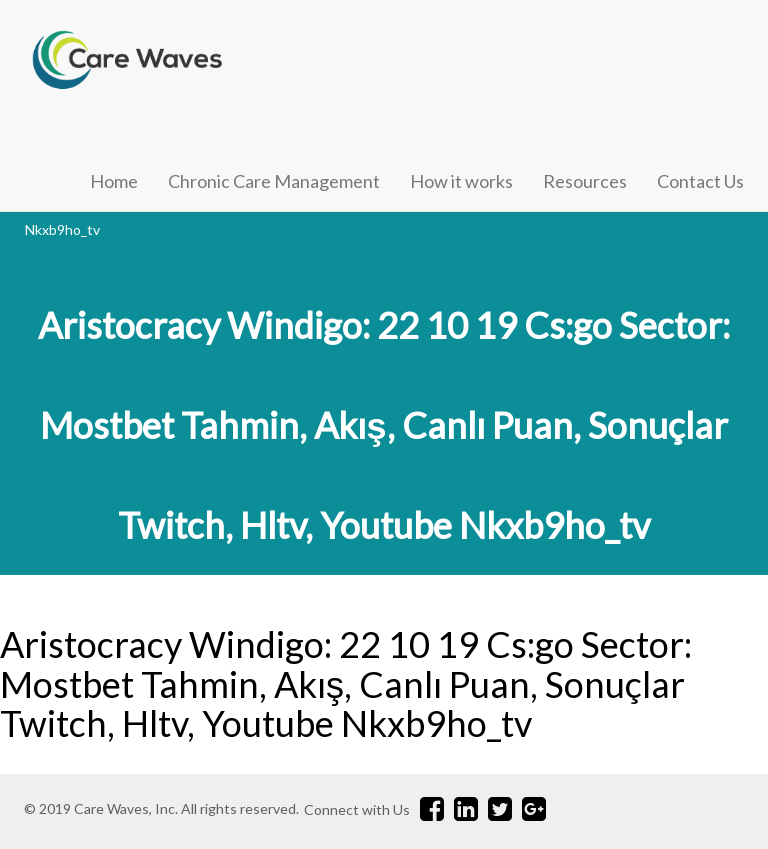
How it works (461, 181)
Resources (585, 181)
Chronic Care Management (274, 181)
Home (114, 181)
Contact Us (700, 181)
